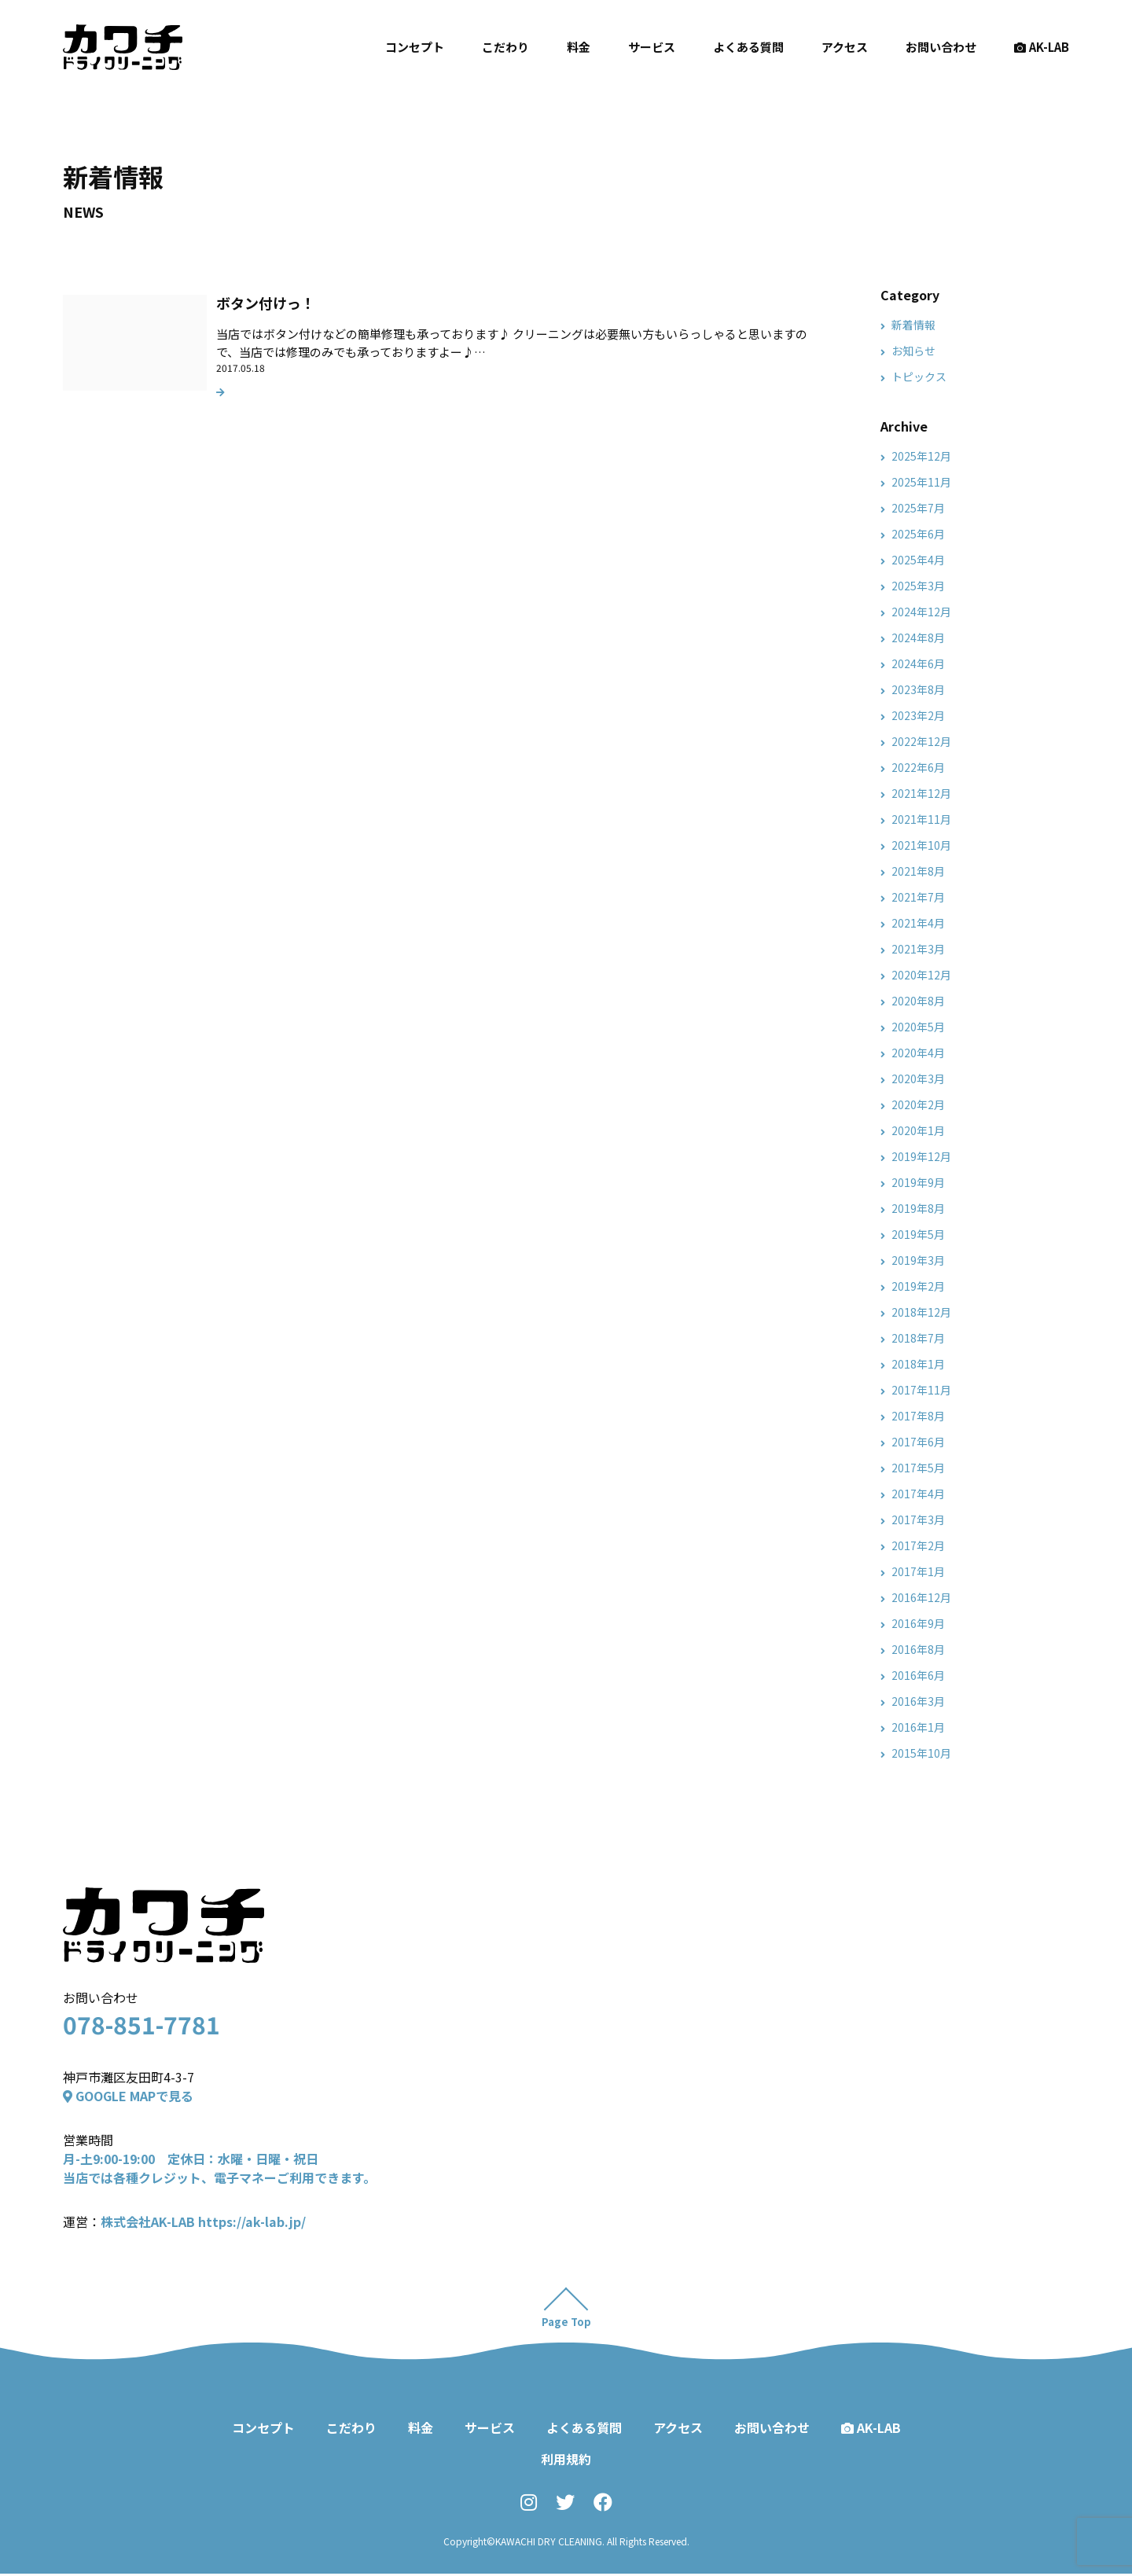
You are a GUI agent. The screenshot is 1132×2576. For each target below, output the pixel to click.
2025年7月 (918, 508)
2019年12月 (921, 1156)
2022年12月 (921, 741)
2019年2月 (918, 1286)
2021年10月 (921, 845)
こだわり (505, 47)
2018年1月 (918, 1364)
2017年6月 (918, 1442)
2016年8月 (918, 1649)
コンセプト (414, 47)
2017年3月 (918, 1519)
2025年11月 (921, 482)
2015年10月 (921, 1753)
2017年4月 (918, 1493)
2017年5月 (918, 1467)
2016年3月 (918, 1701)
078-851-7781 (141, 2024)
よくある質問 (748, 47)
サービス (651, 47)
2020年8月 (918, 1001)
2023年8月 (918, 689)
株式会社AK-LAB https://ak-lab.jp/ (203, 2221)
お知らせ (913, 350)
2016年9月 (918, 1623)
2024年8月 (918, 637)
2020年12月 (921, 975)
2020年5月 (918, 1026)
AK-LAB (1041, 47)
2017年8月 (918, 1416)
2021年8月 (918, 871)
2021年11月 (921, 819)
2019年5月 (918, 1234)
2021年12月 (921, 793)
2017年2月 (918, 1545)
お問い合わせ (941, 47)
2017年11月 (921, 1390)
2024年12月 (921, 611)
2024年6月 (918, 663)
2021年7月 (918, 897)
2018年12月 (921, 1312)
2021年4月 (918, 923)
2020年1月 (918, 1130)
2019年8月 (918, 1208)
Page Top (566, 2324)
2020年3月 (918, 1078)
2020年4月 (918, 1052)
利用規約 (566, 2461)
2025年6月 (918, 534)
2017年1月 (918, 1571)
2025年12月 (921, 456)
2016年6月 (918, 1675)
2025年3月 (918, 585)
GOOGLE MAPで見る (128, 2095)
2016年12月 (921, 1597)
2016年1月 (918, 1727)
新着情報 (913, 325)
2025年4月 (918, 560)
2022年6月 (918, 767)
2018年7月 (918, 1338)
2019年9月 (918, 1182)
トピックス (918, 376)
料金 (578, 47)
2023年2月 (918, 715)
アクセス (844, 47)
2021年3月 (918, 949)
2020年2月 (918, 1104)
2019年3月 (918, 1260)
